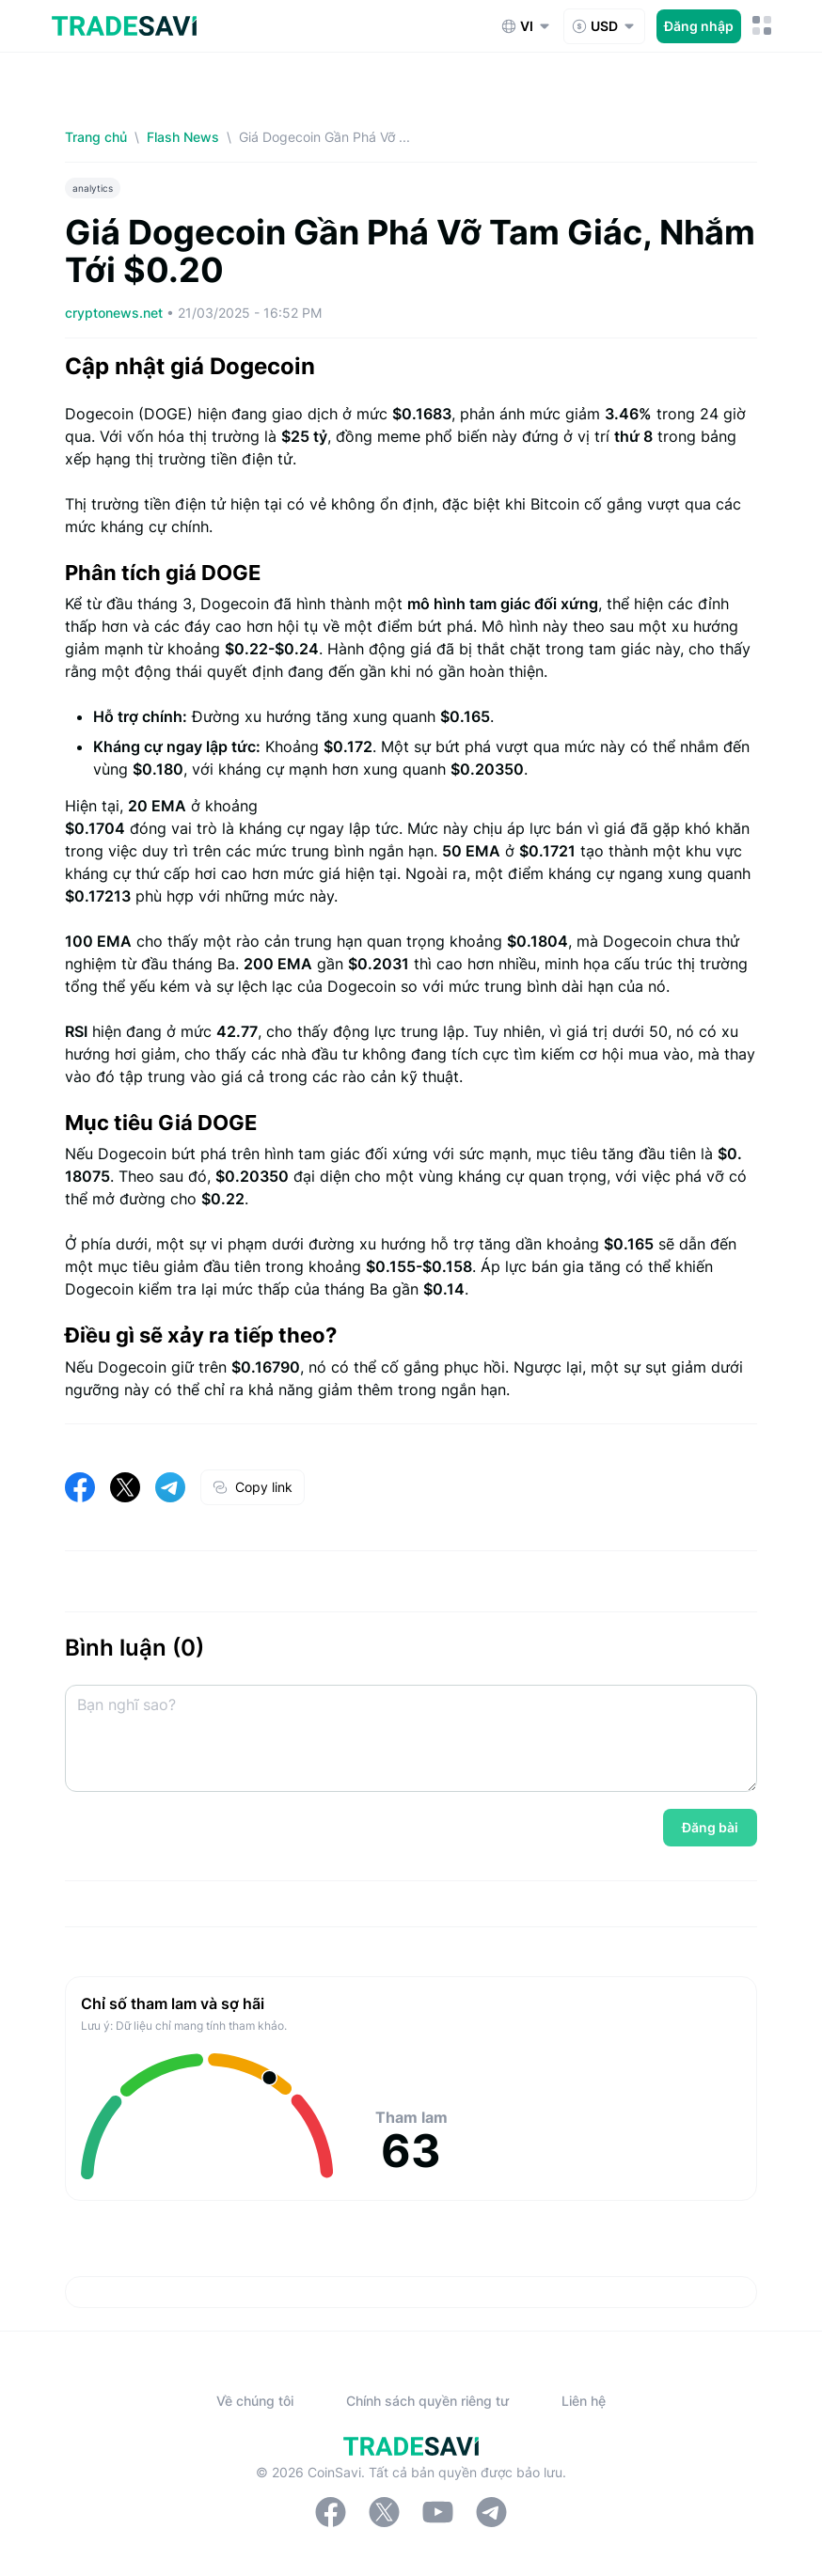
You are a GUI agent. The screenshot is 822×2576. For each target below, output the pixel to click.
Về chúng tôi (254, 2401)
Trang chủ (96, 137)
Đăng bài (710, 1827)
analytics (92, 188)
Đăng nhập (699, 26)
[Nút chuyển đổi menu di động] (762, 26)
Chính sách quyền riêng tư (427, 2401)
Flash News (183, 137)
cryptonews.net (115, 313)
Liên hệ (583, 2401)
